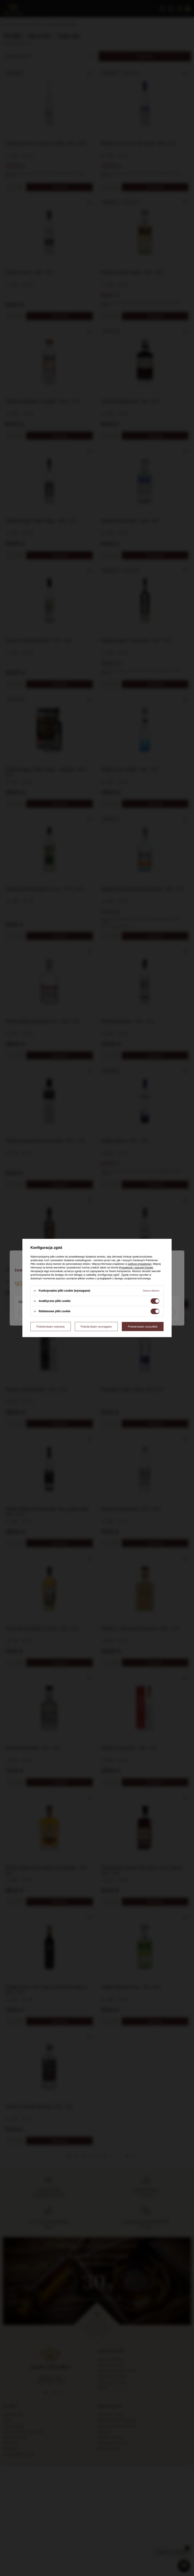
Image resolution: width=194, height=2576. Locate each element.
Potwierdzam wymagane (96, 1326)
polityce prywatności (139, 1263)
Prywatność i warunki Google (136, 1267)
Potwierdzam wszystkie (142, 1326)
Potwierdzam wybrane (51, 1326)
